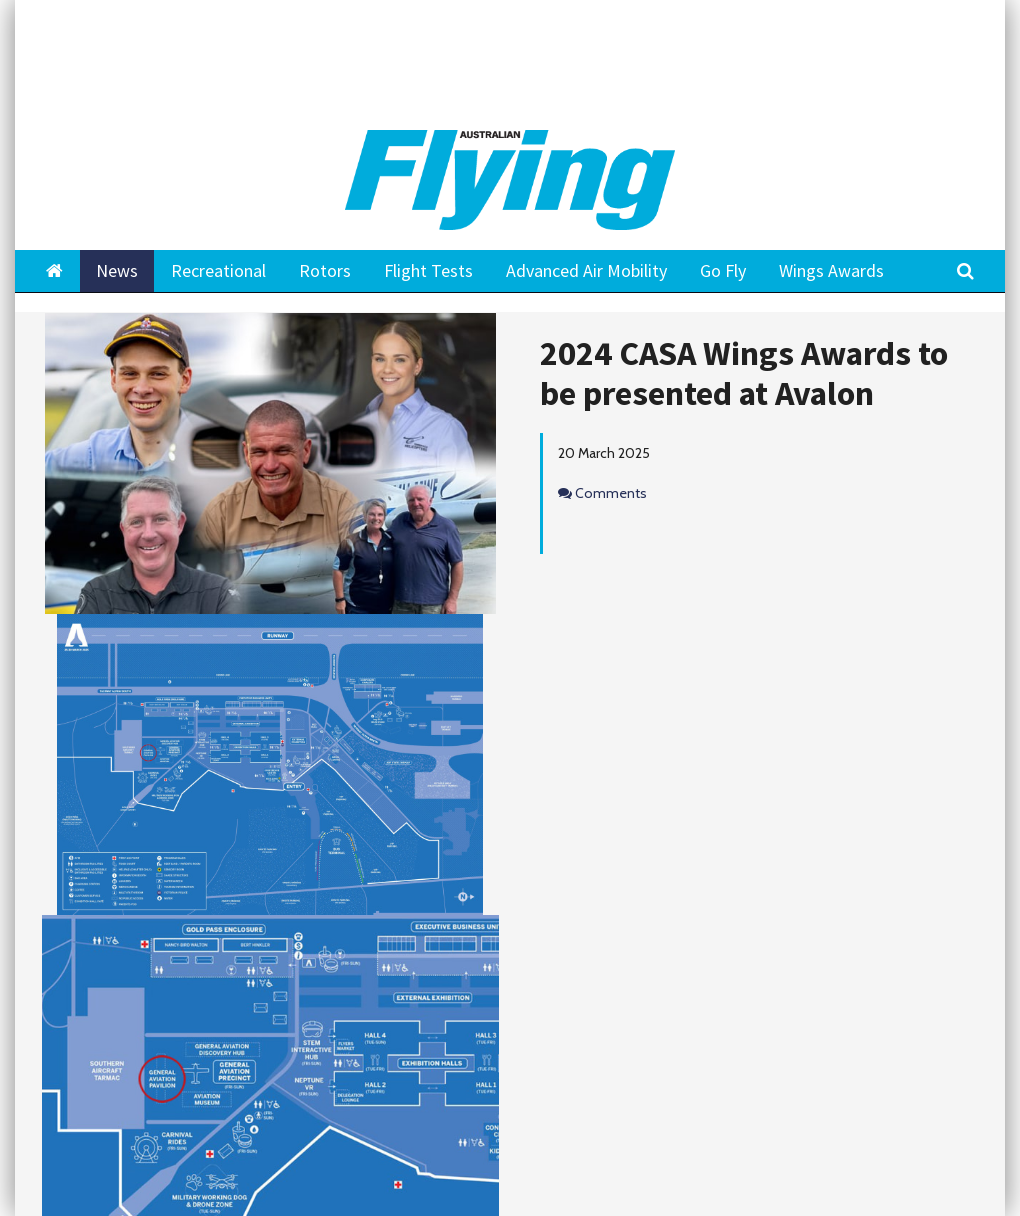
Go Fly (723, 270)
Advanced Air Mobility (586, 270)
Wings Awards (831, 270)
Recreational (218, 270)
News (117, 270)
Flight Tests (428, 270)
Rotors (325, 270)
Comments (611, 493)
